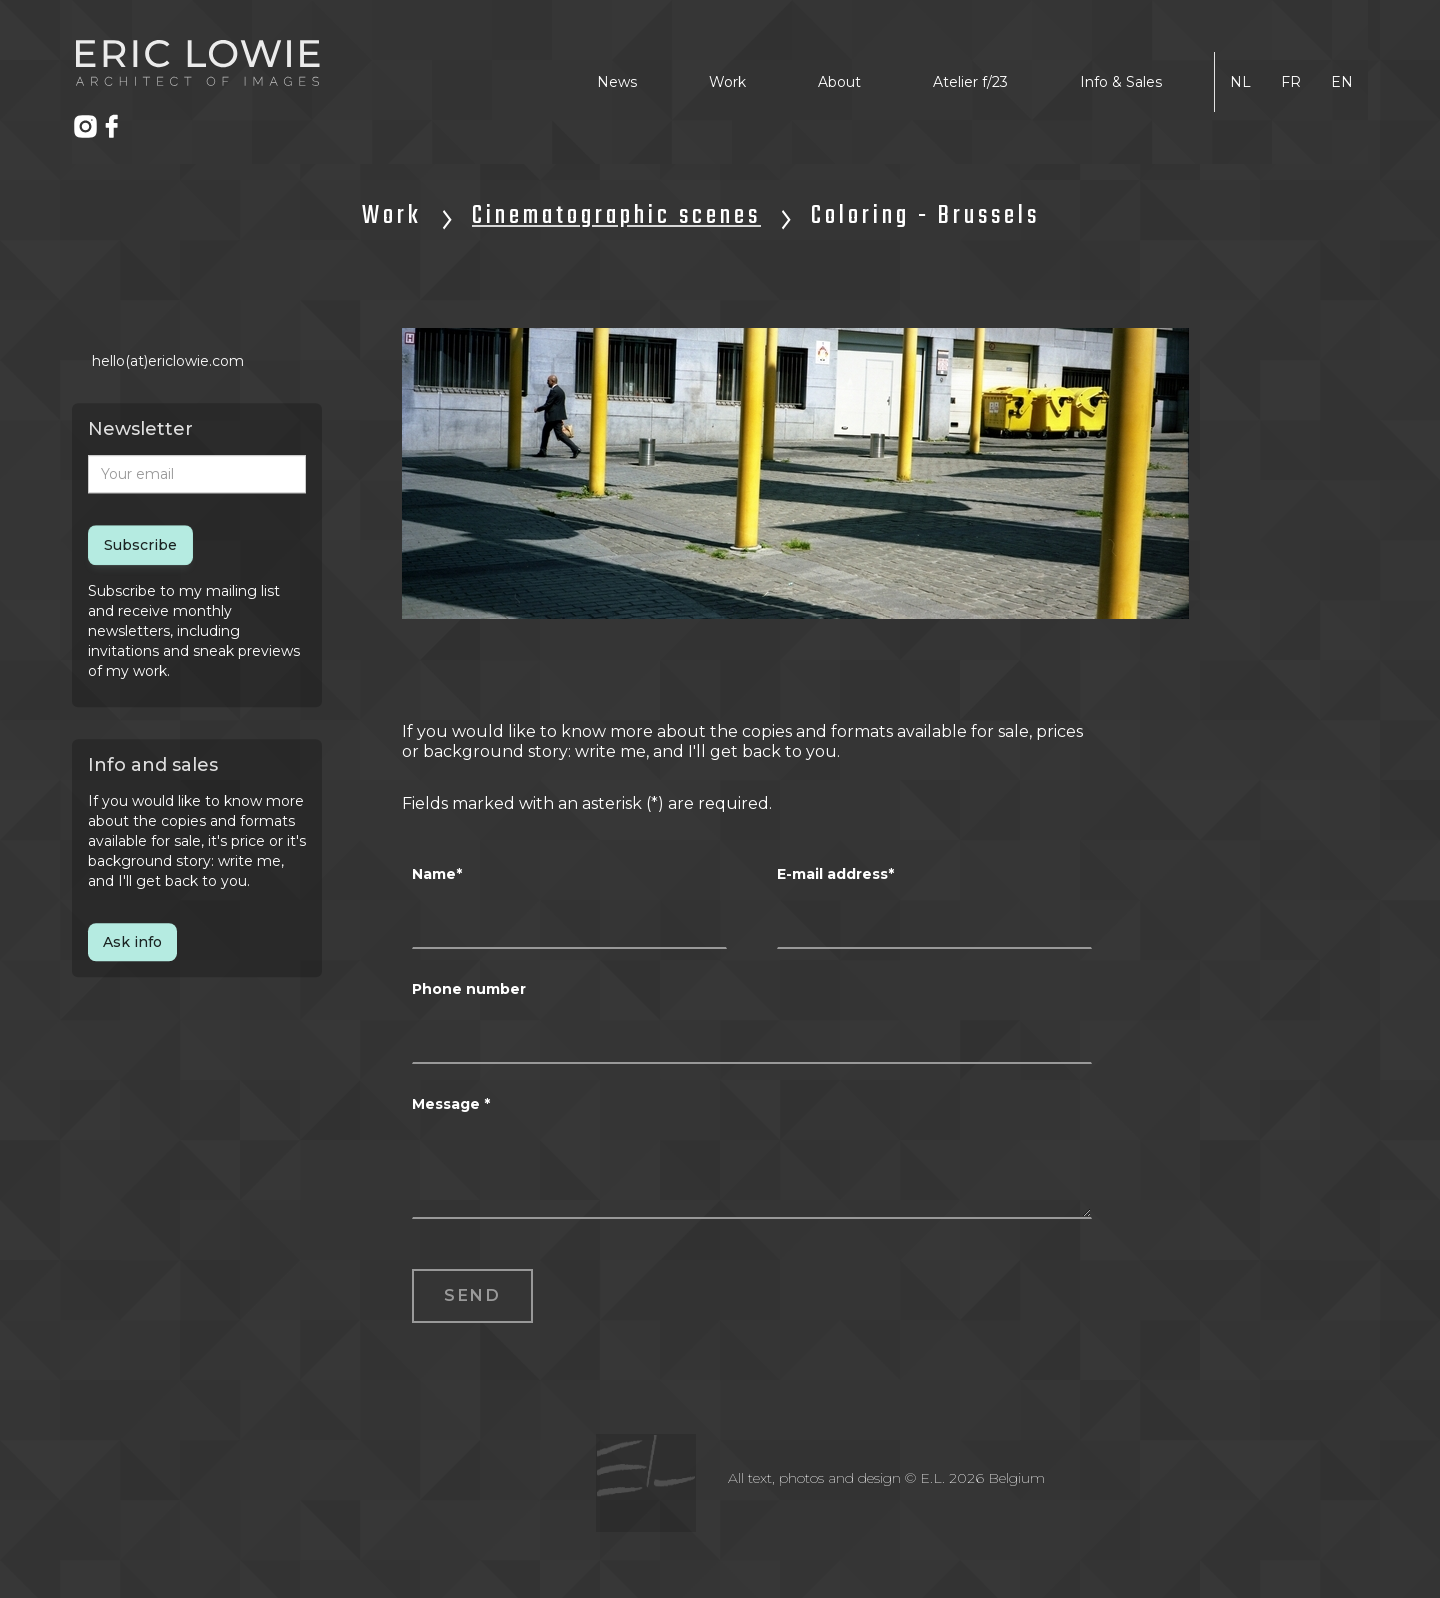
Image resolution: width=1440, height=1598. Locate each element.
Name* (437, 874)
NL (1240, 82)
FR (1291, 82)
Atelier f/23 (970, 82)
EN (1342, 82)
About (839, 82)
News (617, 82)
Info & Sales (1121, 82)
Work (727, 82)
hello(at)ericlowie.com (168, 362)
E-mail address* (835, 874)
